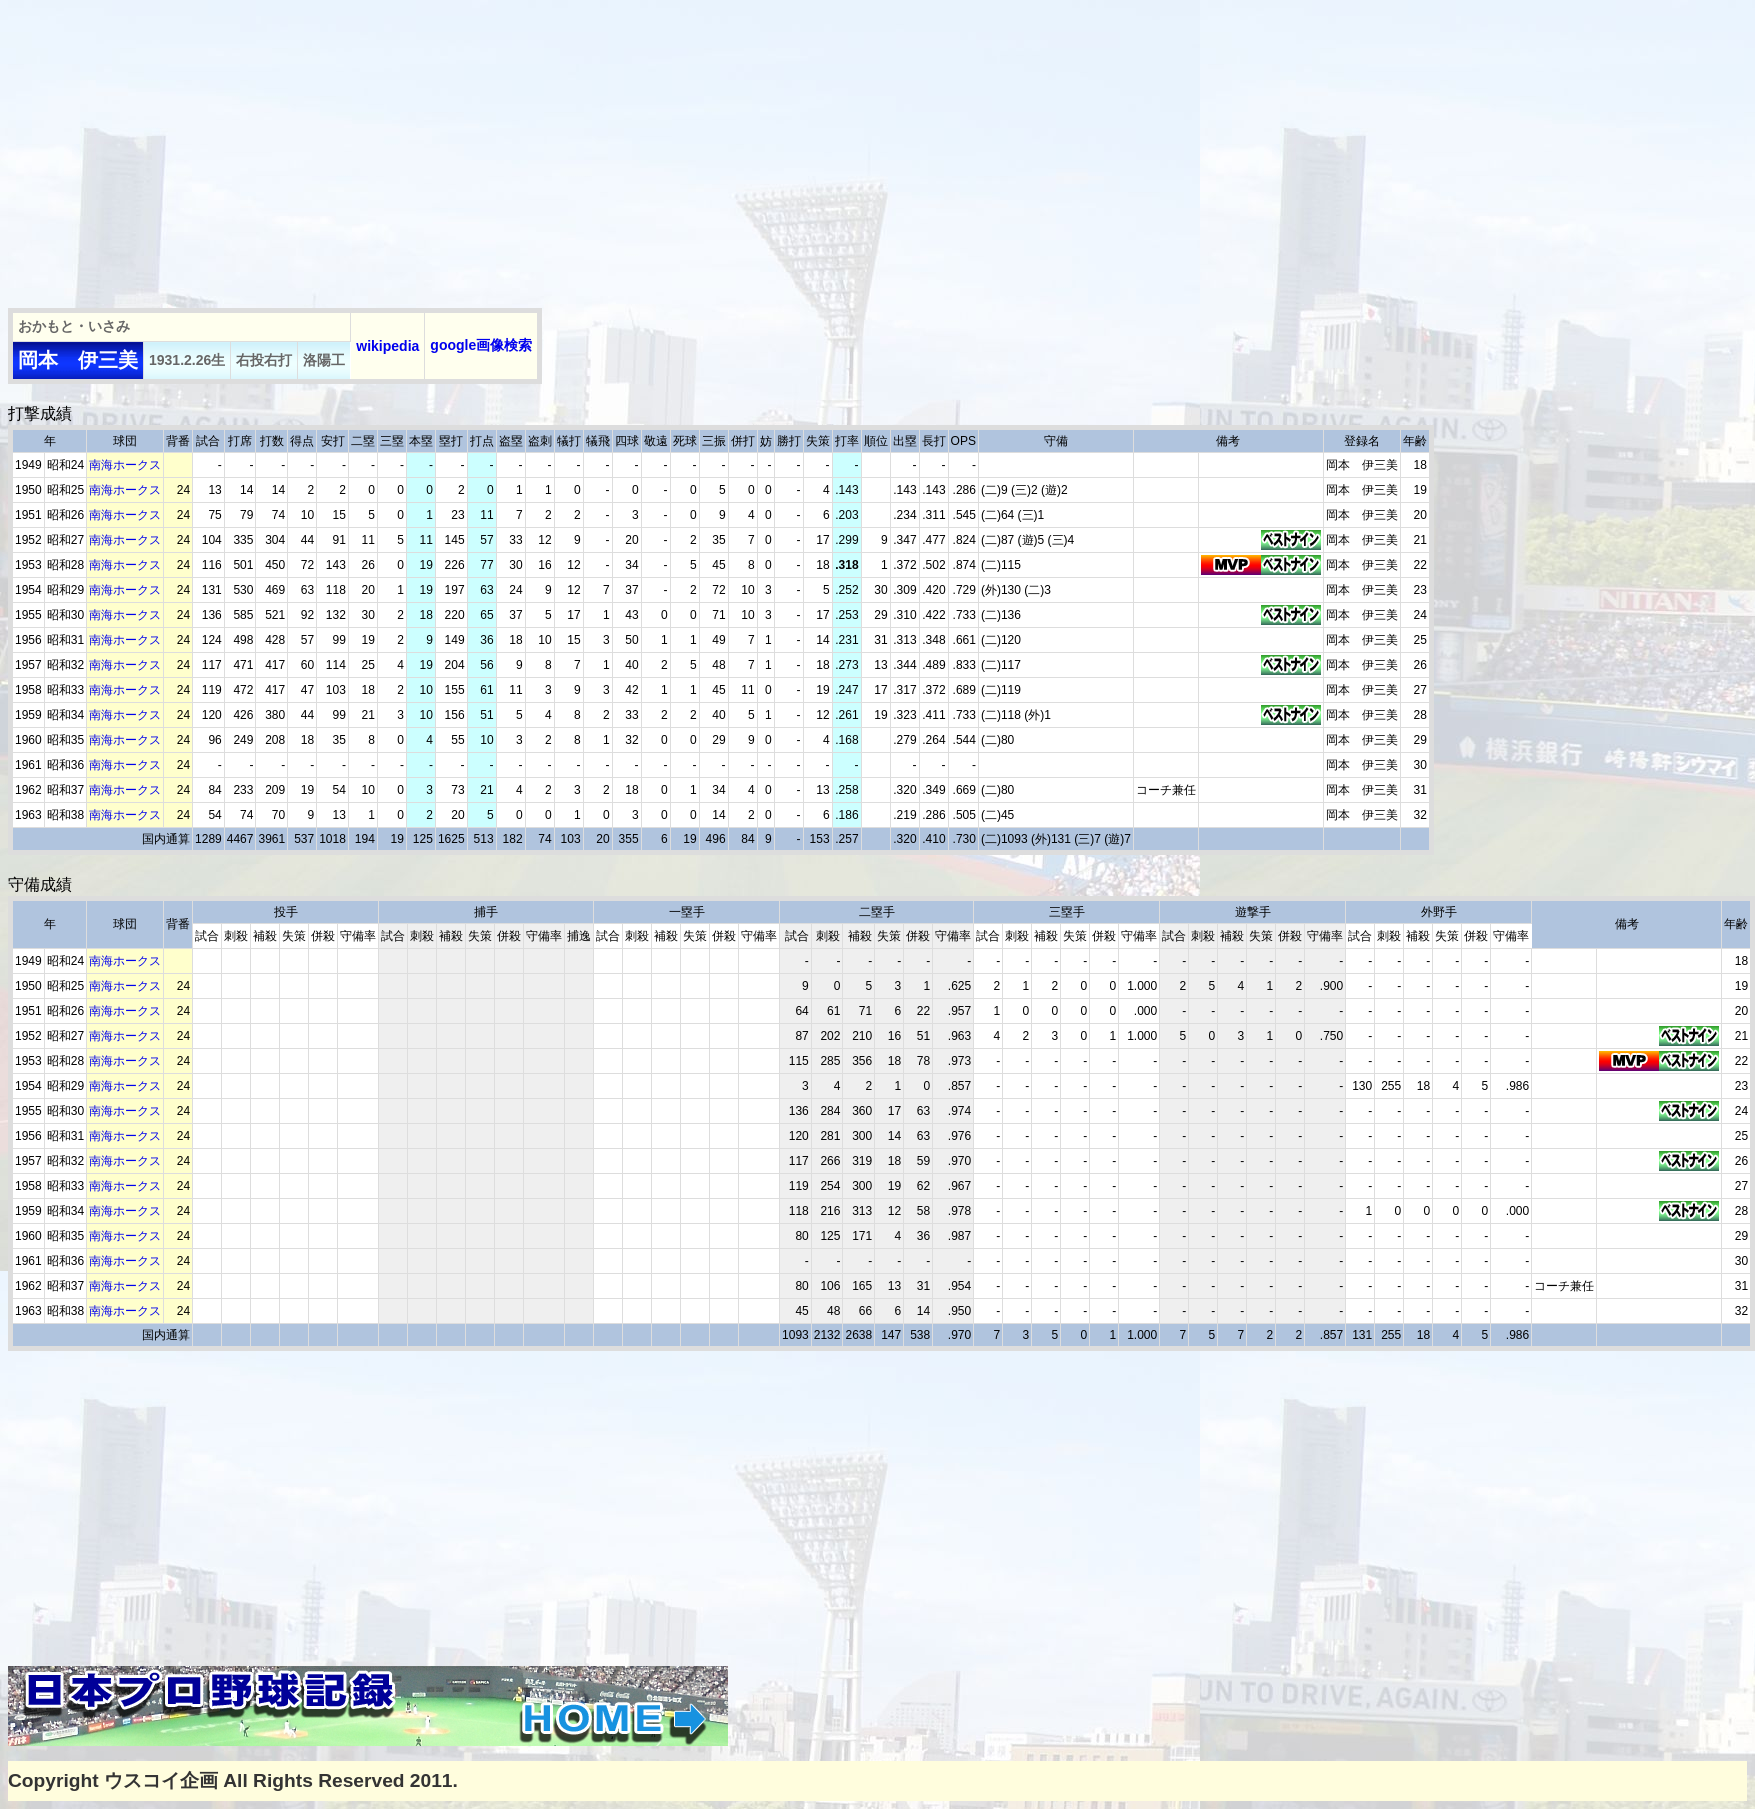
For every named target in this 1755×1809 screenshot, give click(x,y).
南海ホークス (125, 465)
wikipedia (387, 346)
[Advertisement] (333, 148)
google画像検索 (481, 345)
